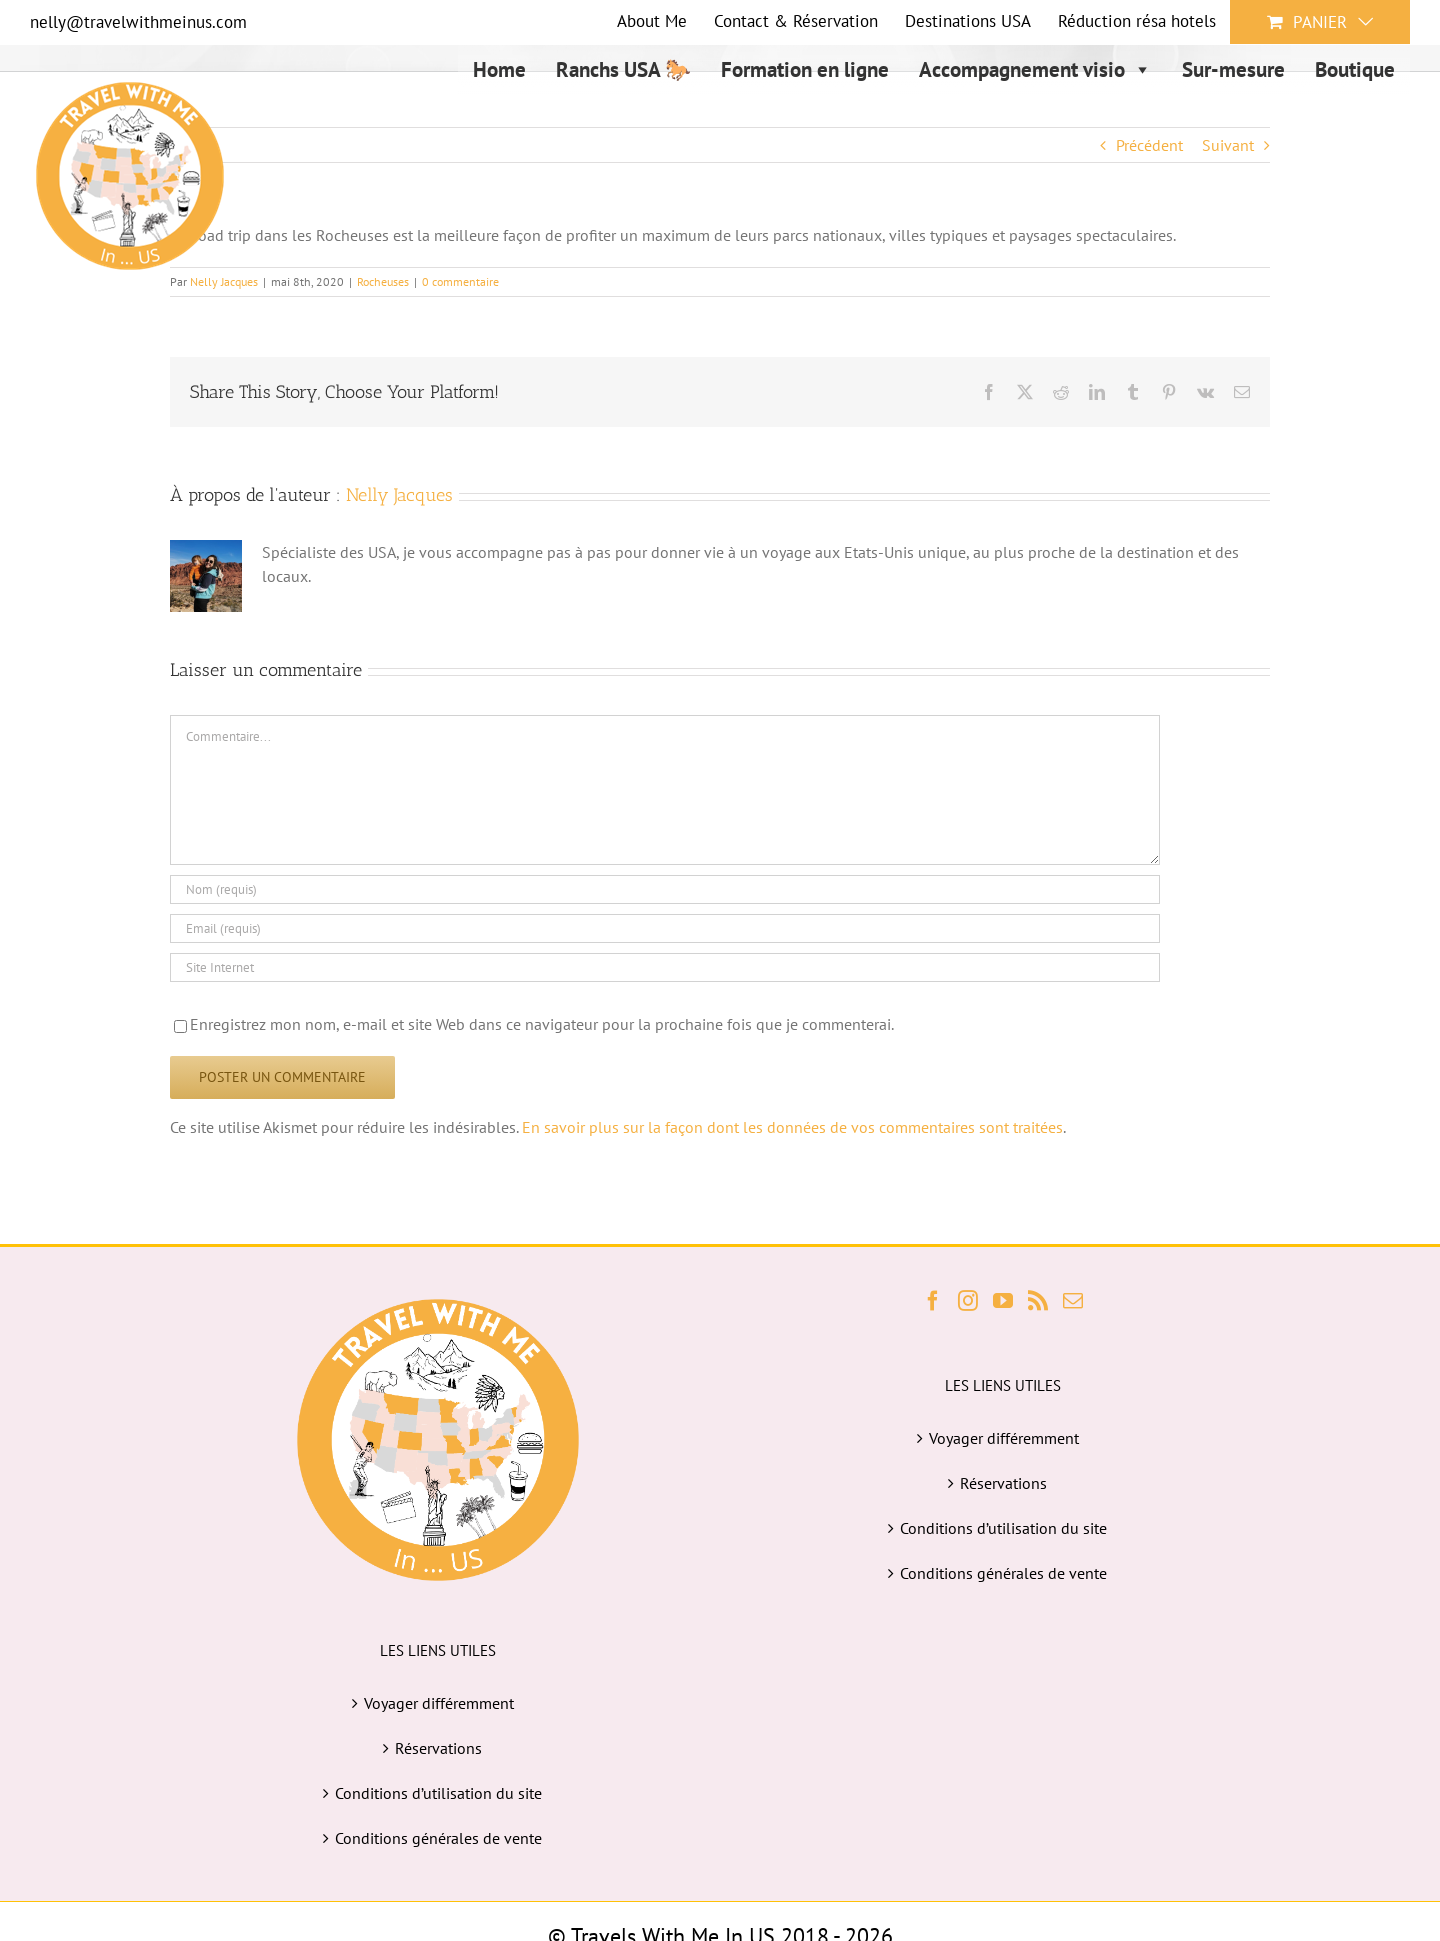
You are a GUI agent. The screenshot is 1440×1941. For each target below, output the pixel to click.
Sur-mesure (1233, 69)
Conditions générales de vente (438, 1838)
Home (499, 69)
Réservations (438, 1748)
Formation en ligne (805, 69)
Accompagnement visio (1035, 69)
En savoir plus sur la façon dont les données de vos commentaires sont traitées (792, 1127)
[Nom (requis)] (665, 889)
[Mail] (1073, 1301)
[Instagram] (968, 1301)
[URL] (665, 967)
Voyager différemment (439, 1703)
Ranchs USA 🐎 (623, 69)
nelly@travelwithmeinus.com (138, 22)
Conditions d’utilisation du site (438, 1793)
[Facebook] (933, 1301)
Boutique (1355, 69)
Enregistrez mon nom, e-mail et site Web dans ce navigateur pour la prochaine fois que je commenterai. (542, 1024)
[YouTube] (1003, 1301)
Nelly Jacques (399, 495)
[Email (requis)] (665, 928)
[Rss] (1038, 1301)
